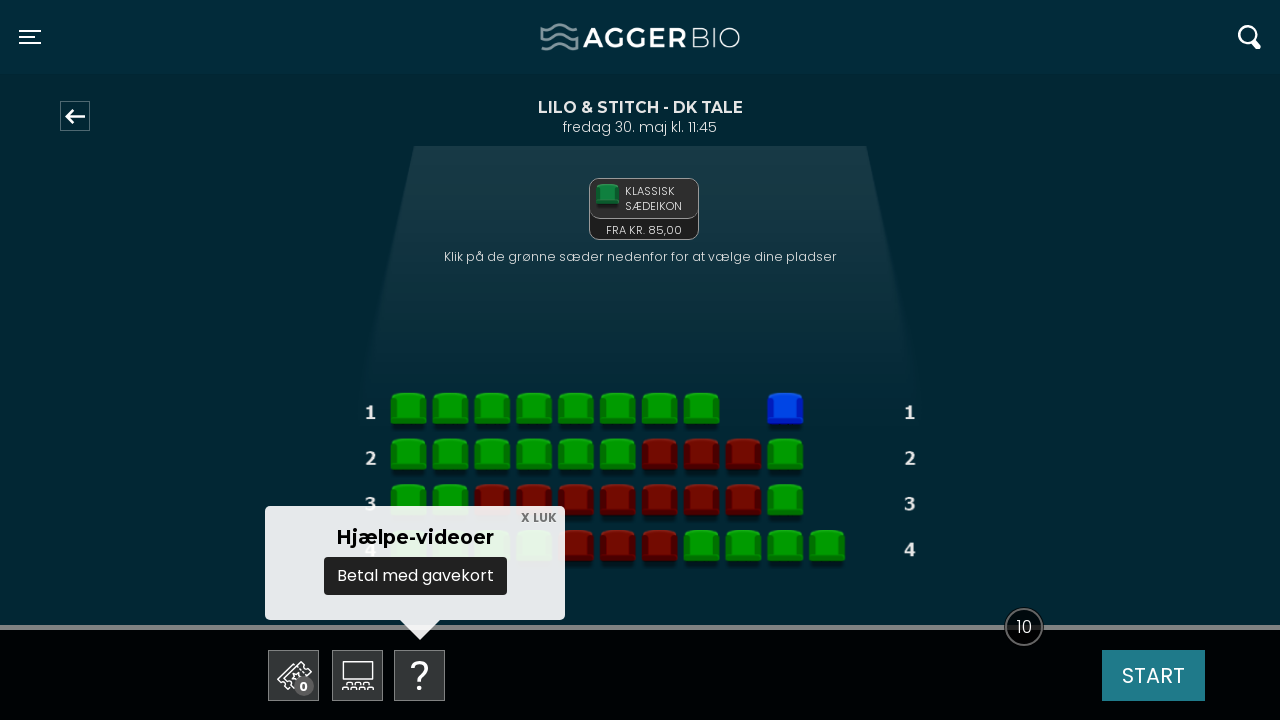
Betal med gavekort (415, 575)
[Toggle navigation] (30, 37)
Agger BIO (588, 37)
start (1153, 675)
